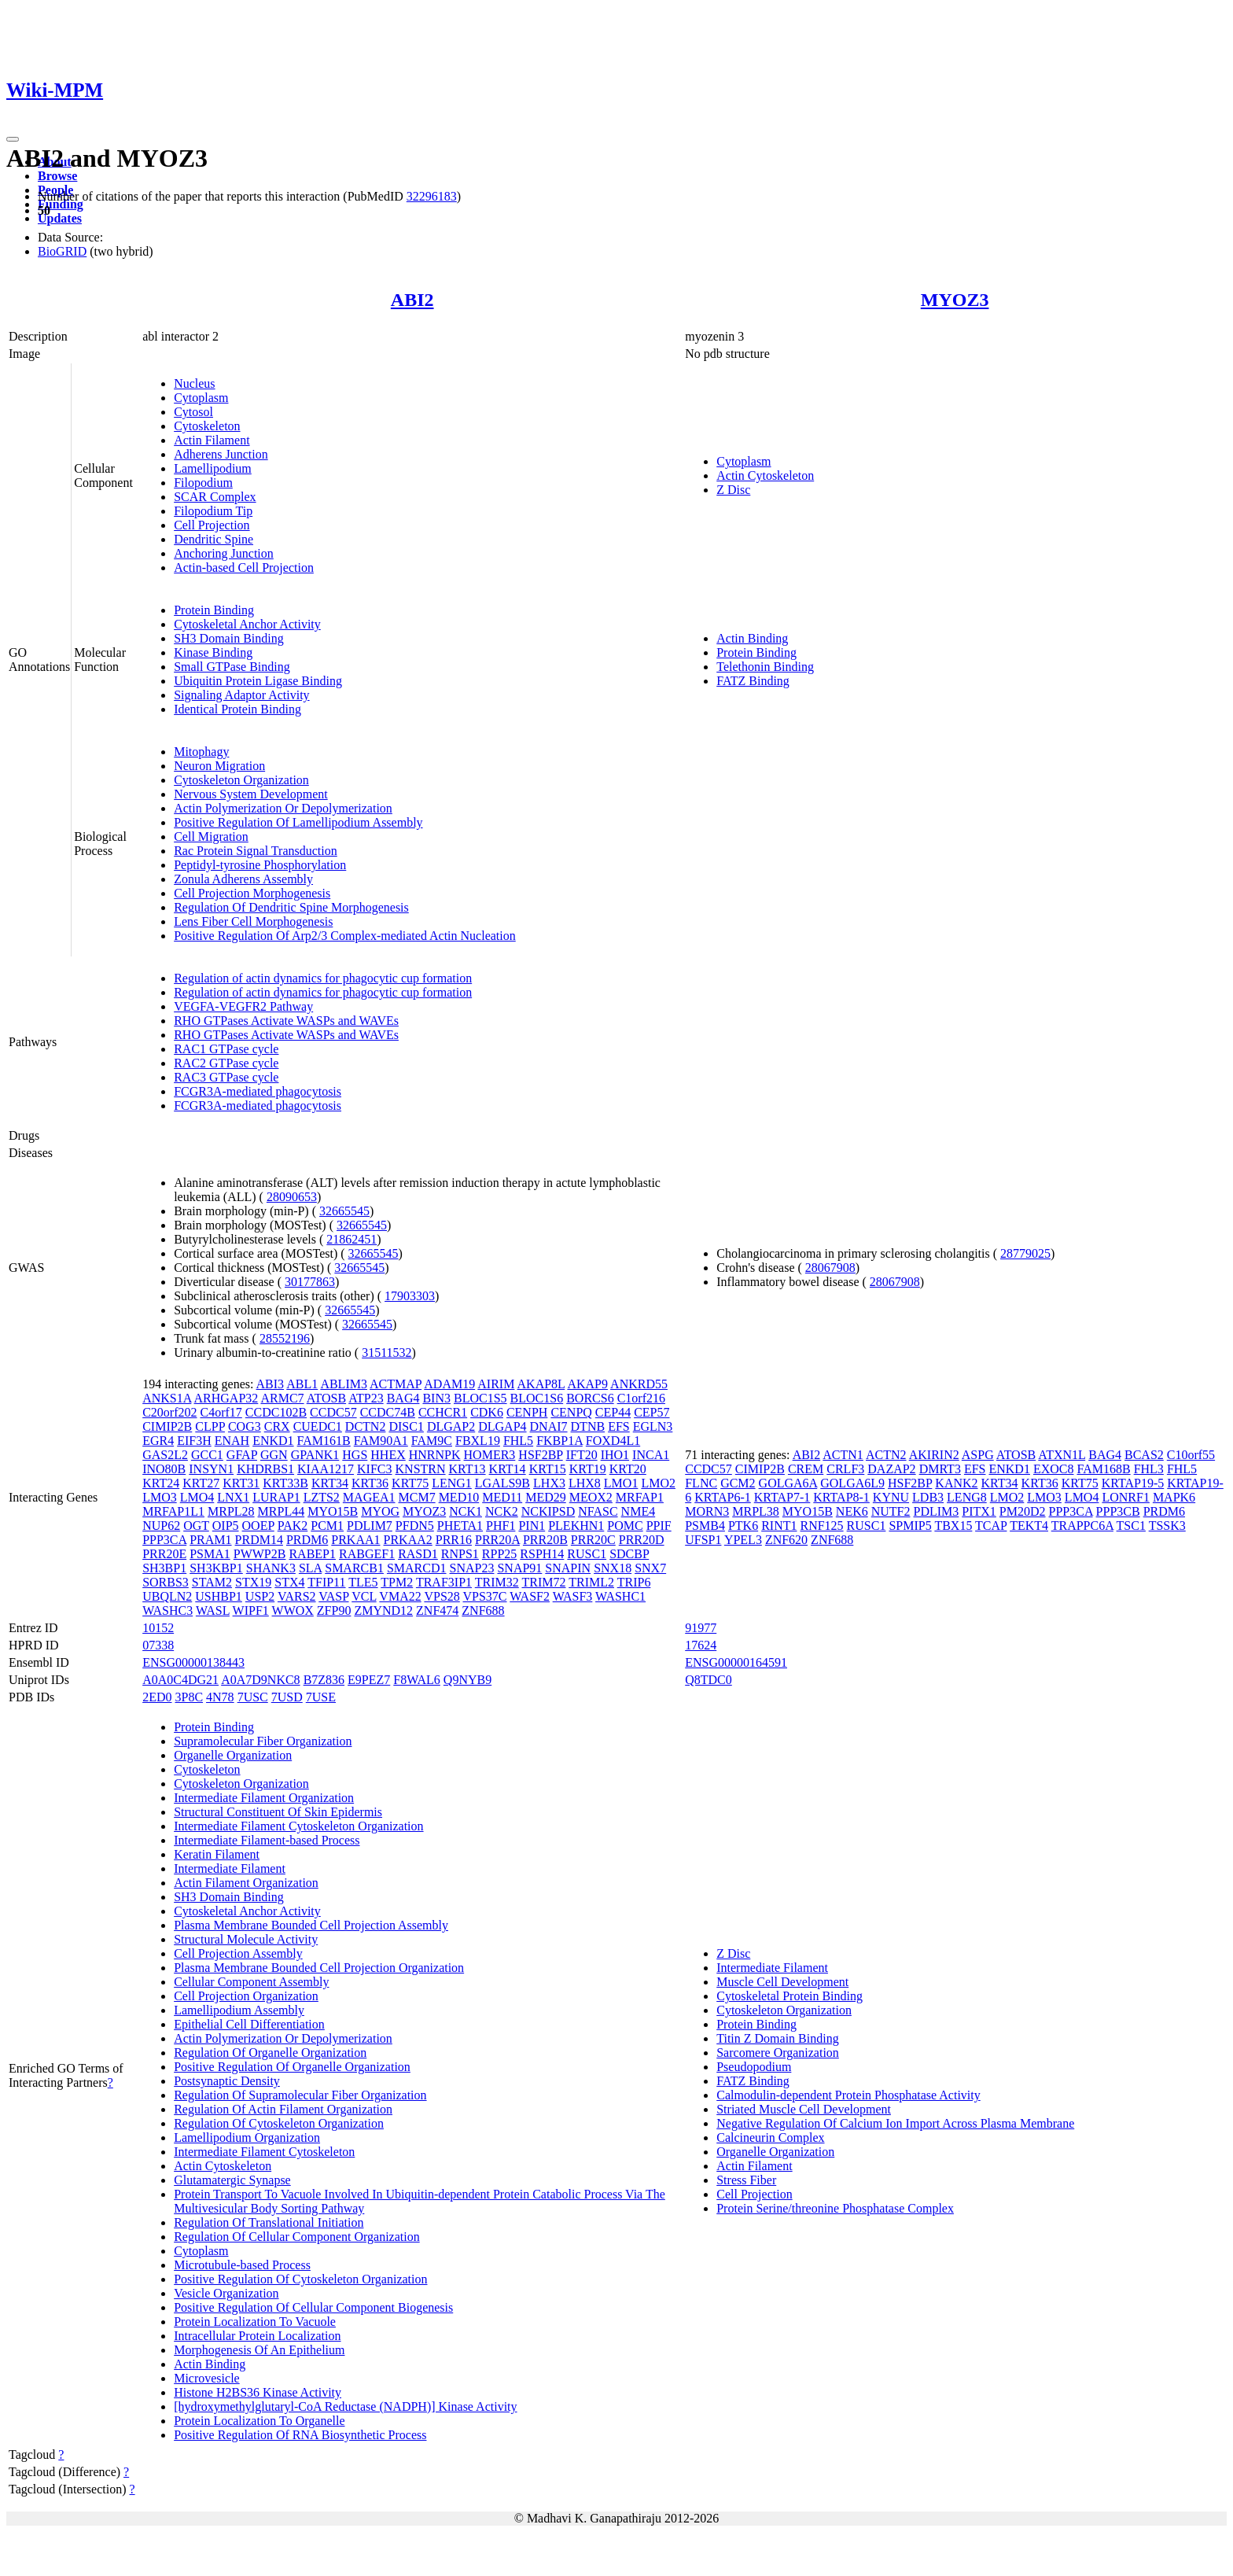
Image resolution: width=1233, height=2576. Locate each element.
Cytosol (193, 411)
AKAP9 (587, 1384)
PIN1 (531, 1525)
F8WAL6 (416, 1679)
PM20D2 (1022, 1511)
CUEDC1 (317, 1426)
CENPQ (570, 1412)
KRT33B (285, 1483)
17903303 (410, 1296)
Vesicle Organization (226, 2293)
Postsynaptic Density (227, 2081)
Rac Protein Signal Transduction (255, 850)
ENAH (232, 1440)
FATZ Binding (752, 680)
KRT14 (507, 1469)
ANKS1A (166, 1398)
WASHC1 (620, 1596)
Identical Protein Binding (237, 709)
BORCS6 (589, 1398)
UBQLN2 (167, 1596)
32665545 (344, 1211)
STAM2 (212, 1582)
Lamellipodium (213, 468)
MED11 (502, 1497)
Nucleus (194, 383)
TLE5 (362, 1582)
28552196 (284, 1338)
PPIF (659, 1525)
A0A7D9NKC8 (260, 1679)
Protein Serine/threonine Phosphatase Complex (835, 2208)
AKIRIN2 (934, 1454)
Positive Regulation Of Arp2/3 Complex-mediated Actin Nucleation (345, 935)
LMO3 (159, 1497)
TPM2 (397, 1582)
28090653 (292, 1196)
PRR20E (164, 1554)
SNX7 (650, 1568)
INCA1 (650, 1454)
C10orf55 (1191, 1454)
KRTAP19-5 (1133, 1483)
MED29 (545, 1497)
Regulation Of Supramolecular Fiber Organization (300, 2095)
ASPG (978, 1454)
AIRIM (495, 1384)
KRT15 (547, 1469)
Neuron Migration (219, 765)
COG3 (244, 1426)
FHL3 (1149, 1469)
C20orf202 (169, 1412)
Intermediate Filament (229, 1868)
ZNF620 (786, 1539)
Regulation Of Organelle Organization (270, 2052)
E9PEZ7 (369, 1679)
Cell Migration (211, 836)
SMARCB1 (354, 1568)
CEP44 (613, 1412)
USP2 (259, 1596)
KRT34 (329, 1483)
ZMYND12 (383, 1610)
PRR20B (545, 1539)
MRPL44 (281, 1511)
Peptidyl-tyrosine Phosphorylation (260, 865)
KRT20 (627, 1469)
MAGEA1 (369, 1497)
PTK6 (743, 1525)
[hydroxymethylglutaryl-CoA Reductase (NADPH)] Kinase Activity (345, 2406)
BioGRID (62, 251)
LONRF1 (1125, 1497)
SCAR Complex (215, 496)
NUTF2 (891, 1511)
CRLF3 (845, 1469)
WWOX (293, 1610)
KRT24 (160, 1483)
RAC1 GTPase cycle (226, 1049)
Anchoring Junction (224, 553)
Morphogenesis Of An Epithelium (259, 2350)
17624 (700, 1645)
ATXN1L (1061, 1454)
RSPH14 (542, 1554)
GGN (274, 1454)
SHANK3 (271, 1568)
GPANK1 (315, 1454)
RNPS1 (460, 1554)
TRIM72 (543, 1582)
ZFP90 (334, 1610)
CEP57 (651, 1412)
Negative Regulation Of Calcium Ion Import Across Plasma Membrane (895, 2123)
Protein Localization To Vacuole (255, 2321)
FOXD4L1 (613, 1440)
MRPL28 (231, 1511)
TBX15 (953, 1525)
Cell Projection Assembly (238, 1953)
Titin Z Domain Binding (777, 2038)
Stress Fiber (746, 2180)
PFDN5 (415, 1525)
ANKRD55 (639, 1384)
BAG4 (403, 1398)
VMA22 (400, 1596)
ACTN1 (843, 1454)
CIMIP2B (167, 1426)
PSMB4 (705, 1525)
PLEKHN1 (576, 1525)
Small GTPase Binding (232, 666)
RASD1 (418, 1554)
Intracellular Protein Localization (257, 2335)
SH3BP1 (164, 1568)
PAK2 (293, 1525)
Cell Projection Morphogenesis (252, 893)
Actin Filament (211, 440)
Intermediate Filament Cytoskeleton (264, 2151)
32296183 (432, 196)
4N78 (220, 1697)
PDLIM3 (936, 1511)
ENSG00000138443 (193, 1662)
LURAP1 (276, 1497)
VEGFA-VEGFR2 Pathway (243, 1006)
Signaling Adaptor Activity (241, 695)
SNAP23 (472, 1568)
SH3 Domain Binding (229, 638)
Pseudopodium (753, 2066)
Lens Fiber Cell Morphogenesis (253, 921)
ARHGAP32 (226, 1398)
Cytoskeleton (207, 426)
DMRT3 (940, 1469)
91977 (700, 1627)
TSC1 (1131, 1525)
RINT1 (779, 1525)
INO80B (164, 1469)
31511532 (386, 1352)
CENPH (526, 1412)
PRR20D (641, 1539)
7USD (287, 1697)
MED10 (459, 1497)
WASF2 (530, 1596)
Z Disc (733, 489)
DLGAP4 (502, 1426)
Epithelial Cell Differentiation (249, 2024)
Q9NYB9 (467, 1679)
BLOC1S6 (537, 1398)
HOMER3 (490, 1454)
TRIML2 (591, 1582)
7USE (321, 1697)
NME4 (638, 1511)
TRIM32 (497, 1582)
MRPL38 (755, 1511)
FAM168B (1103, 1469)
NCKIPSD (548, 1511)
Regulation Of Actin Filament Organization (283, 2109)
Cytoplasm (201, 397)
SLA (310, 1568)
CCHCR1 (442, 1412)
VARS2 (297, 1596)
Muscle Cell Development (782, 1981)
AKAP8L (541, 1384)
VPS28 (441, 1596)
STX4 (289, 1582)
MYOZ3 (955, 299)
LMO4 (197, 1497)
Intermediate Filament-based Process (266, 1840)
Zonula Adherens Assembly (243, 879)
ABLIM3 (343, 1384)
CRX (277, 1426)
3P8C (189, 1697)
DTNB (588, 1426)
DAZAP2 (891, 1469)
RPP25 (499, 1554)
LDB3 (928, 1497)
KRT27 (200, 1483)
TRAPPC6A (1082, 1525)
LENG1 (452, 1483)
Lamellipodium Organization (247, 2137)
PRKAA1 (355, 1539)
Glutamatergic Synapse (232, 2180)
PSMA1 (210, 1554)
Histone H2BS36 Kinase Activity (257, 2392)
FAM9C (431, 1440)
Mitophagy (201, 751)
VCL (363, 1596)
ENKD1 (272, 1440)
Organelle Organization (233, 1755)
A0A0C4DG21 (180, 1679)
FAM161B (324, 1440)
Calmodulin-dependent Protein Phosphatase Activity (848, 2095)
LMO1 (621, 1483)
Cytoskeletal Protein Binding (789, 1996)
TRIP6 (634, 1582)
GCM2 (737, 1483)
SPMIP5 (910, 1525)
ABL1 (302, 1384)
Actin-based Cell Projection (244, 567)
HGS (354, 1454)
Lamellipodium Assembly (239, 2010)
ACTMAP (395, 1384)
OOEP (258, 1525)
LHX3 (549, 1483)
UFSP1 (703, 1539)
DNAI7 (549, 1426)
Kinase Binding (213, 652)
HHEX (387, 1454)
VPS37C (485, 1596)
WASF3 (573, 1596)
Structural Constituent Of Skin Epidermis (278, 1812)
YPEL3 (743, 1539)
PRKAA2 (408, 1539)
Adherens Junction (221, 454)
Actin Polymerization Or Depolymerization (283, 808)
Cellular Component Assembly (251, 1981)
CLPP (210, 1426)
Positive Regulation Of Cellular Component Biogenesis (313, 2307)
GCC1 (207, 1454)
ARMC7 (282, 1398)
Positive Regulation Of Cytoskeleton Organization (300, 2279)
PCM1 (327, 1525)
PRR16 (454, 1539)
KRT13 (467, 1469)
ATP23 (365, 1398)
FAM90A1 (381, 1440)
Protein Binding (214, 610)
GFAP (241, 1454)
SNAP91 (519, 1568)
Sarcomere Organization (777, 2052)
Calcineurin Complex (770, 2137)
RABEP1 (312, 1554)
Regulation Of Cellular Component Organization (297, 2236)
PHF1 (500, 1525)
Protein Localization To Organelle (259, 2420)
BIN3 (436, 1398)
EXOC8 (1053, 1469)
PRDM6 (307, 1539)
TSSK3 (1167, 1525)
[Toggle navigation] (12, 139)
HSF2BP (540, 1454)
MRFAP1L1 (173, 1511)
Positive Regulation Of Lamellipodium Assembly (298, 822)
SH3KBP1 (216, 1568)
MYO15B (332, 1511)
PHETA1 (460, 1525)
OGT (196, 1525)
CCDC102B (276, 1412)
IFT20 (582, 1454)
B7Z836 (324, 1679)
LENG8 (967, 1497)
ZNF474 (437, 1610)
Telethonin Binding (765, 666)
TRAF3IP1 (444, 1582)
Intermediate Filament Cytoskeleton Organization (298, 1826)
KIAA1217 (325, 1469)
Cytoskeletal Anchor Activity (247, 624)
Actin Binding (752, 638)
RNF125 (821, 1525)
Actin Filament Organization (246, 1882)
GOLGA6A (788, 1483)
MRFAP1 (640, 1497)
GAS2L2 (165, 1454)
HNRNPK (435, 1454)
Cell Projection (211, 525)
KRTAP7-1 (782, 1497)
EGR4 (158, 1440)
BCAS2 (1144, 1454)
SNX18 (612, 1568)
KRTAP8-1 (841, 1497)
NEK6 (852, 1511)
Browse (57, 175)
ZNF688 (483, 1610)
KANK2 (956, 1483)
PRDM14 (259, 1539)
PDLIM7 (369, 1525)
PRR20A (497, 1539)
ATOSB (326, 1398)
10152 (158, 1627)
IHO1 (615, 1454)
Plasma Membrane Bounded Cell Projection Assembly (311, 1925)
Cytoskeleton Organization (241, 780)
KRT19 (587, 1469)
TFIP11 (326, 1582)
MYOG (380, 1511)
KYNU (891, 1497)
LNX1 (233, 1497)
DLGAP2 (451, 1426)
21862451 (351, 1239)
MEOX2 (591, 1497)
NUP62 (161, 1525)
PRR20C (593, 1539)
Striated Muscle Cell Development (803, 2109)
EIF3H (194, 1440)
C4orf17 (220, 1412)
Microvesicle (207, 2378)
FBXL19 (477, 1440)
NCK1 (465, 1511)
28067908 (830, 1267)
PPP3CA (164, 1539)
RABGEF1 (367, 1554)
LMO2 (658, 1483)
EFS (619, 1426)
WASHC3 (167, 1610)
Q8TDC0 (708, 1679)
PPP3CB (1118, 1511)
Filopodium (203, 482)
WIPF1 (251, 1610)
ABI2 (412, 299)
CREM (805, 1469)
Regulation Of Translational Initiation (268, 2222)
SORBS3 (165, 1582)
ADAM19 (449, 1384)
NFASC (597, 1511)
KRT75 (410, 1483)
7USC (252, 1697)
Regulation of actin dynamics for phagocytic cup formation (323, 978)
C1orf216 (641, 1398)
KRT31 (241, 1483)
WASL (213, 1610)
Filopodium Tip (213, 511)
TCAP (991, 1525)
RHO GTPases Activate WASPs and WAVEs (286, 1020)
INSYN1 (211, 1469)
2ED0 (156, 1697)
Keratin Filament (216, 1854)
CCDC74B (387, 1412)
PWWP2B (260, 1554)
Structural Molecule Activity (246, 1939)
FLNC (701, 1483)
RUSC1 (586, 1554)
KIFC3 (374, 1469)
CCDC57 (333, 1412)
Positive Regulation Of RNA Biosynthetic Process (300, 2434)
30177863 (310, 1281)
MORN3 (707, 1511)
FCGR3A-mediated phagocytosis (257, 1091)
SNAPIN (568, 1568)
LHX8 (585, 1483)
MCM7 (417, 1497)
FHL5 (518, 1440)
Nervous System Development (251, 794)
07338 (158, 1645)
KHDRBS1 (265, 1469)
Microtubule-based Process (242, 2265)
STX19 (253, 1582)
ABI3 (270, 1384)
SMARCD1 (417, 1568)
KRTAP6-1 (722, 1497)
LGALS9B (502, 1483)
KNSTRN (421, 1469)
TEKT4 (1029, 1525)
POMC (624, 1525)
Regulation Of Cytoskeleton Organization (279, 2123)
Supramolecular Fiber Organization (262, 1741)
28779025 (1025, 1253)
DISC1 (405, 1426)
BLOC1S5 (480, 1398)
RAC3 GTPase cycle (226, 1077)
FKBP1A (559, 1440)
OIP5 (225, 1525)
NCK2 (501, 1511)
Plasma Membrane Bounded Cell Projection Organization (319, 1967)
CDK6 (486, 1412)
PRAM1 (210, 1539)
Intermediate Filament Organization (264, 1797)
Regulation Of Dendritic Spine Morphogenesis (291, 907)
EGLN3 (653, 1426)
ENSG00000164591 (736, 1662)
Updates (60, 218)
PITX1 (979, 1511)
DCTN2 (365, 1426)
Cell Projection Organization (246, 1996)
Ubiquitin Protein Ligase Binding (258, 680)
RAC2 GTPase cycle (226, 1063)
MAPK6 (1174, 1497)
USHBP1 (218, 1596)
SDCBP (629, 1554)
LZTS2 (322, 1497)
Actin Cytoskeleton (765, 475)
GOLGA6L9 (852, 1483)
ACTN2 (886, 1454)
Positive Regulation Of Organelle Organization (292, 2066)
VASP (333, 1596)
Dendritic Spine (213, 539)
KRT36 (369, 1483)
